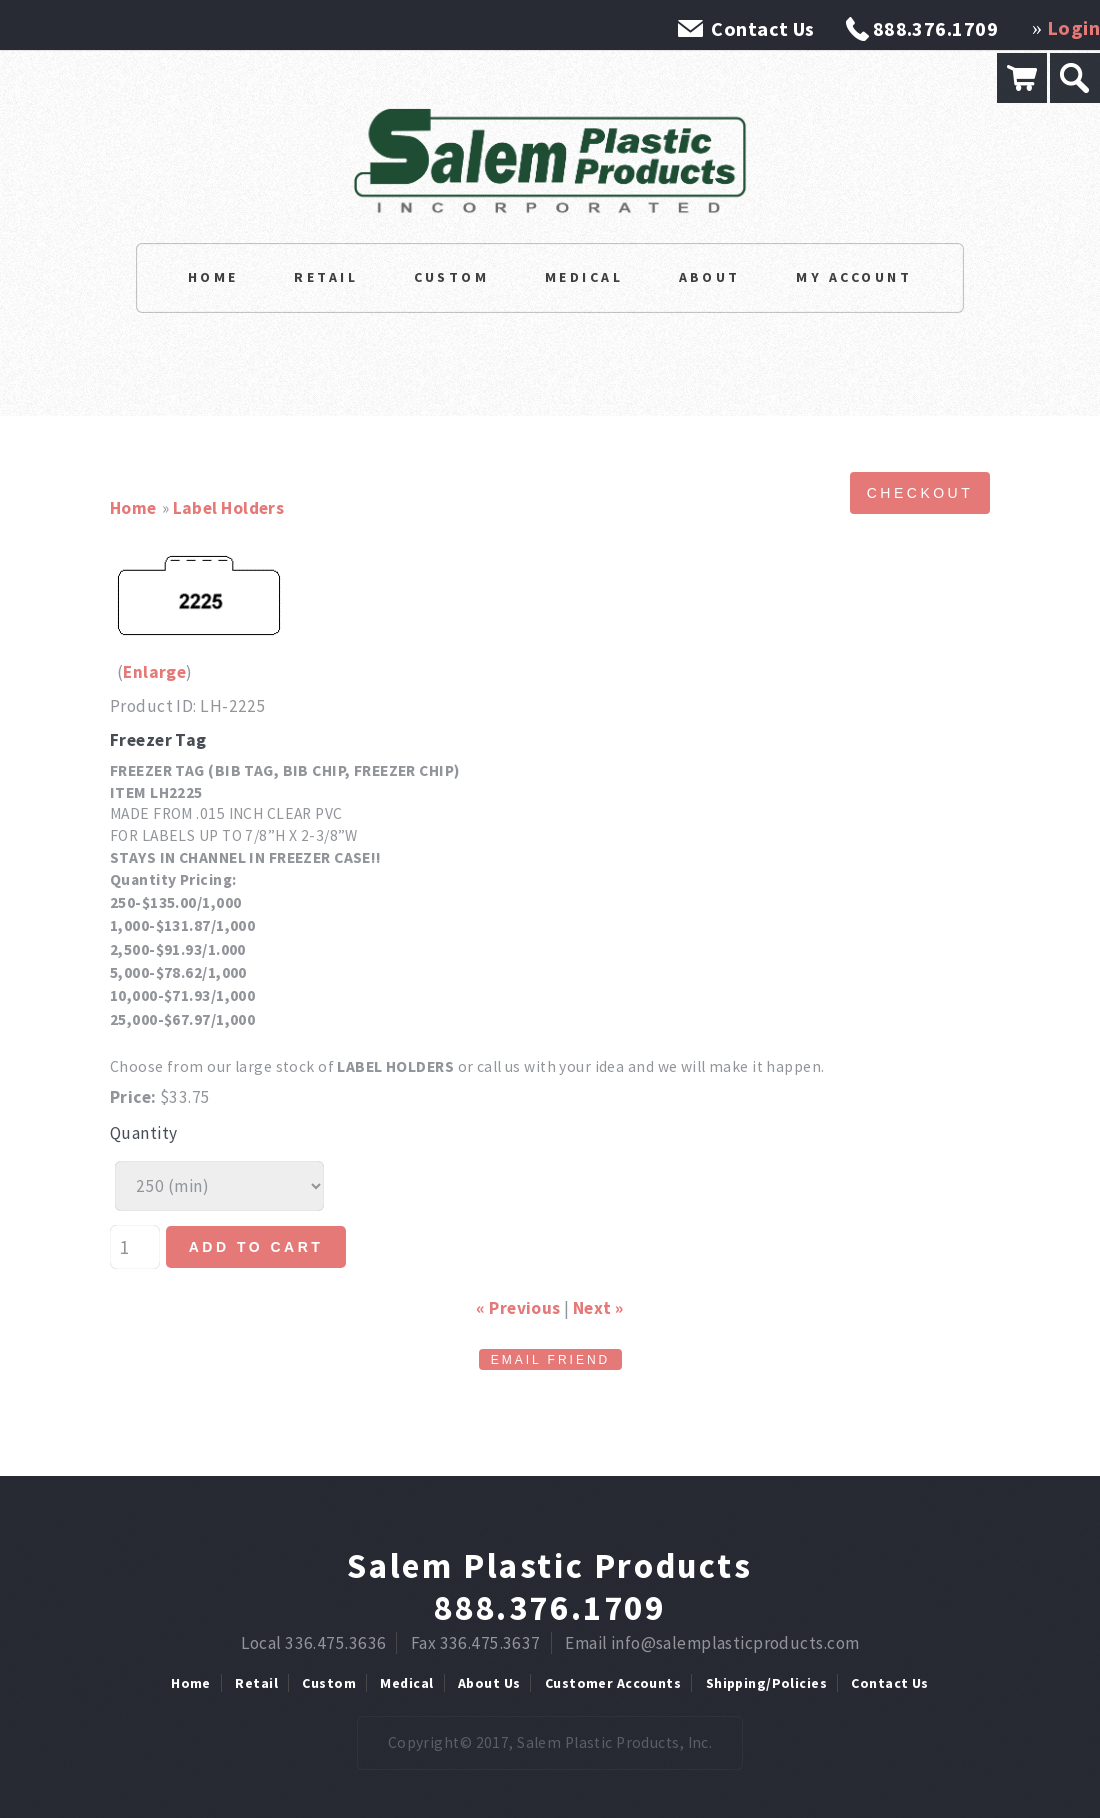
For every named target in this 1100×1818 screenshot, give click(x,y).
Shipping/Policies (766, 1683)
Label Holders (229, 508)
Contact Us (762, 28)
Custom (452, 277)
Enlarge (154, 672)
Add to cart (256, 1247)
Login (1073, 27)
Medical (584, 277)
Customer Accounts (613, 1683)
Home (213, 277)
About (710, 277)
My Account (854, 277)
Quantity (143, 1133)
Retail (326, 277)
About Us (489, 1683)
